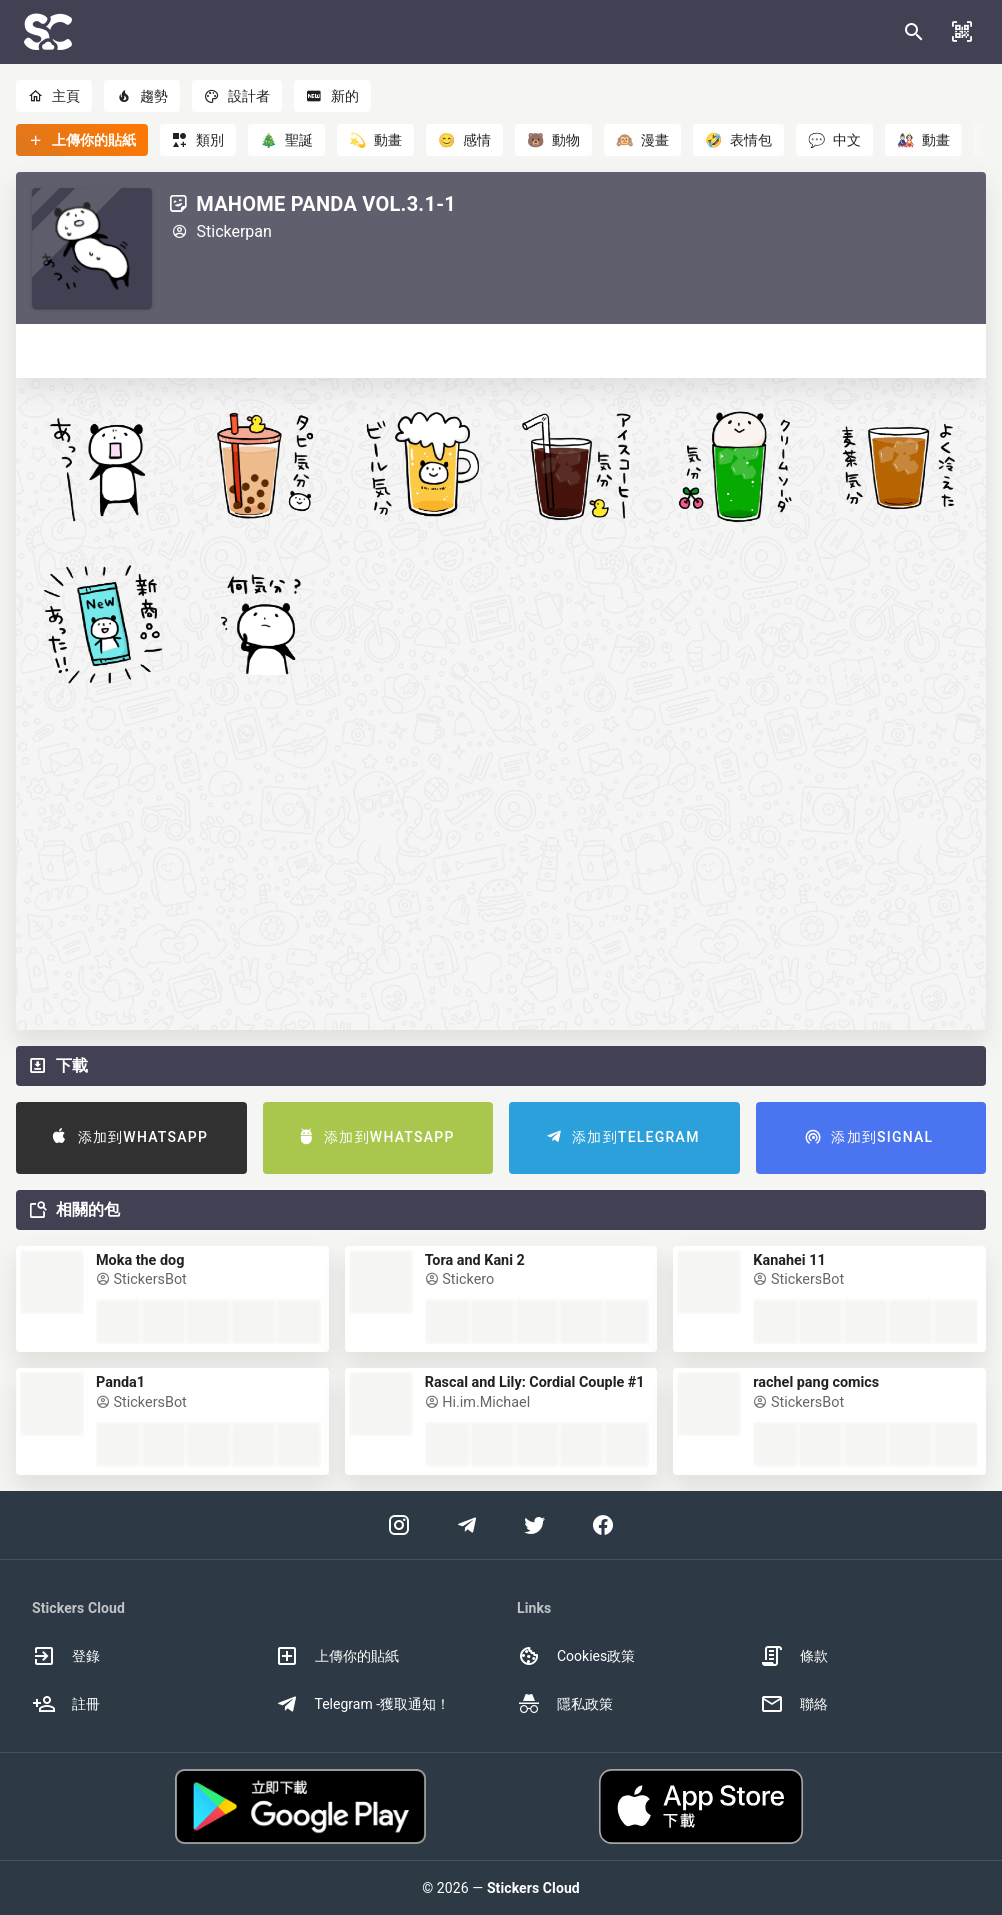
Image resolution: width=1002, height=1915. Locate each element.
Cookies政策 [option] (576, 1656)
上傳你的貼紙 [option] (337, 1656)
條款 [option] (794, 1656)
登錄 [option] (66, 1656)
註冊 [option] (66, 1704)
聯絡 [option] (794, 1704)
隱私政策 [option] (565, 1704)
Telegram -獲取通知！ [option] (363, 1704)
